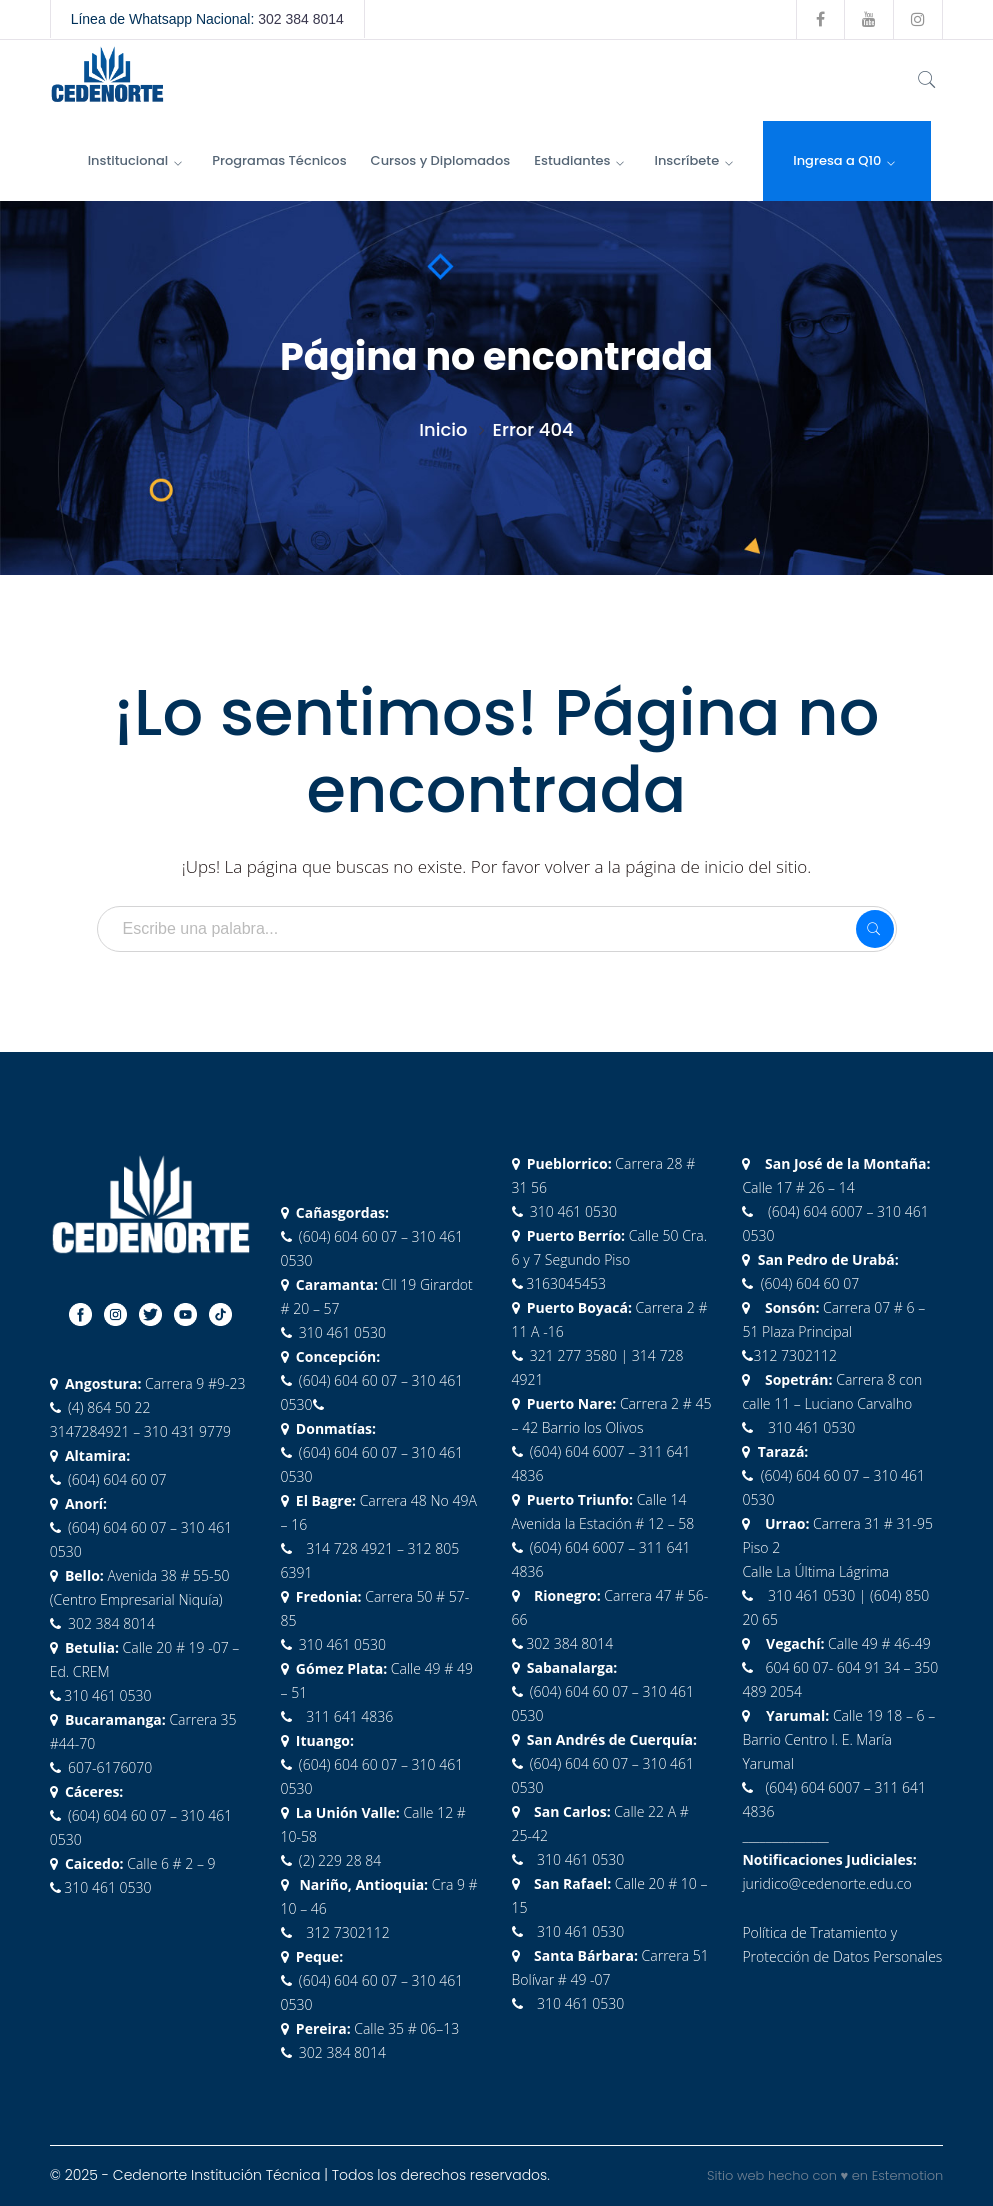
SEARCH (875, 929)
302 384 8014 (301, 19)
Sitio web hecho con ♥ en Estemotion (825, 2175)
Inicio (443, 429)
